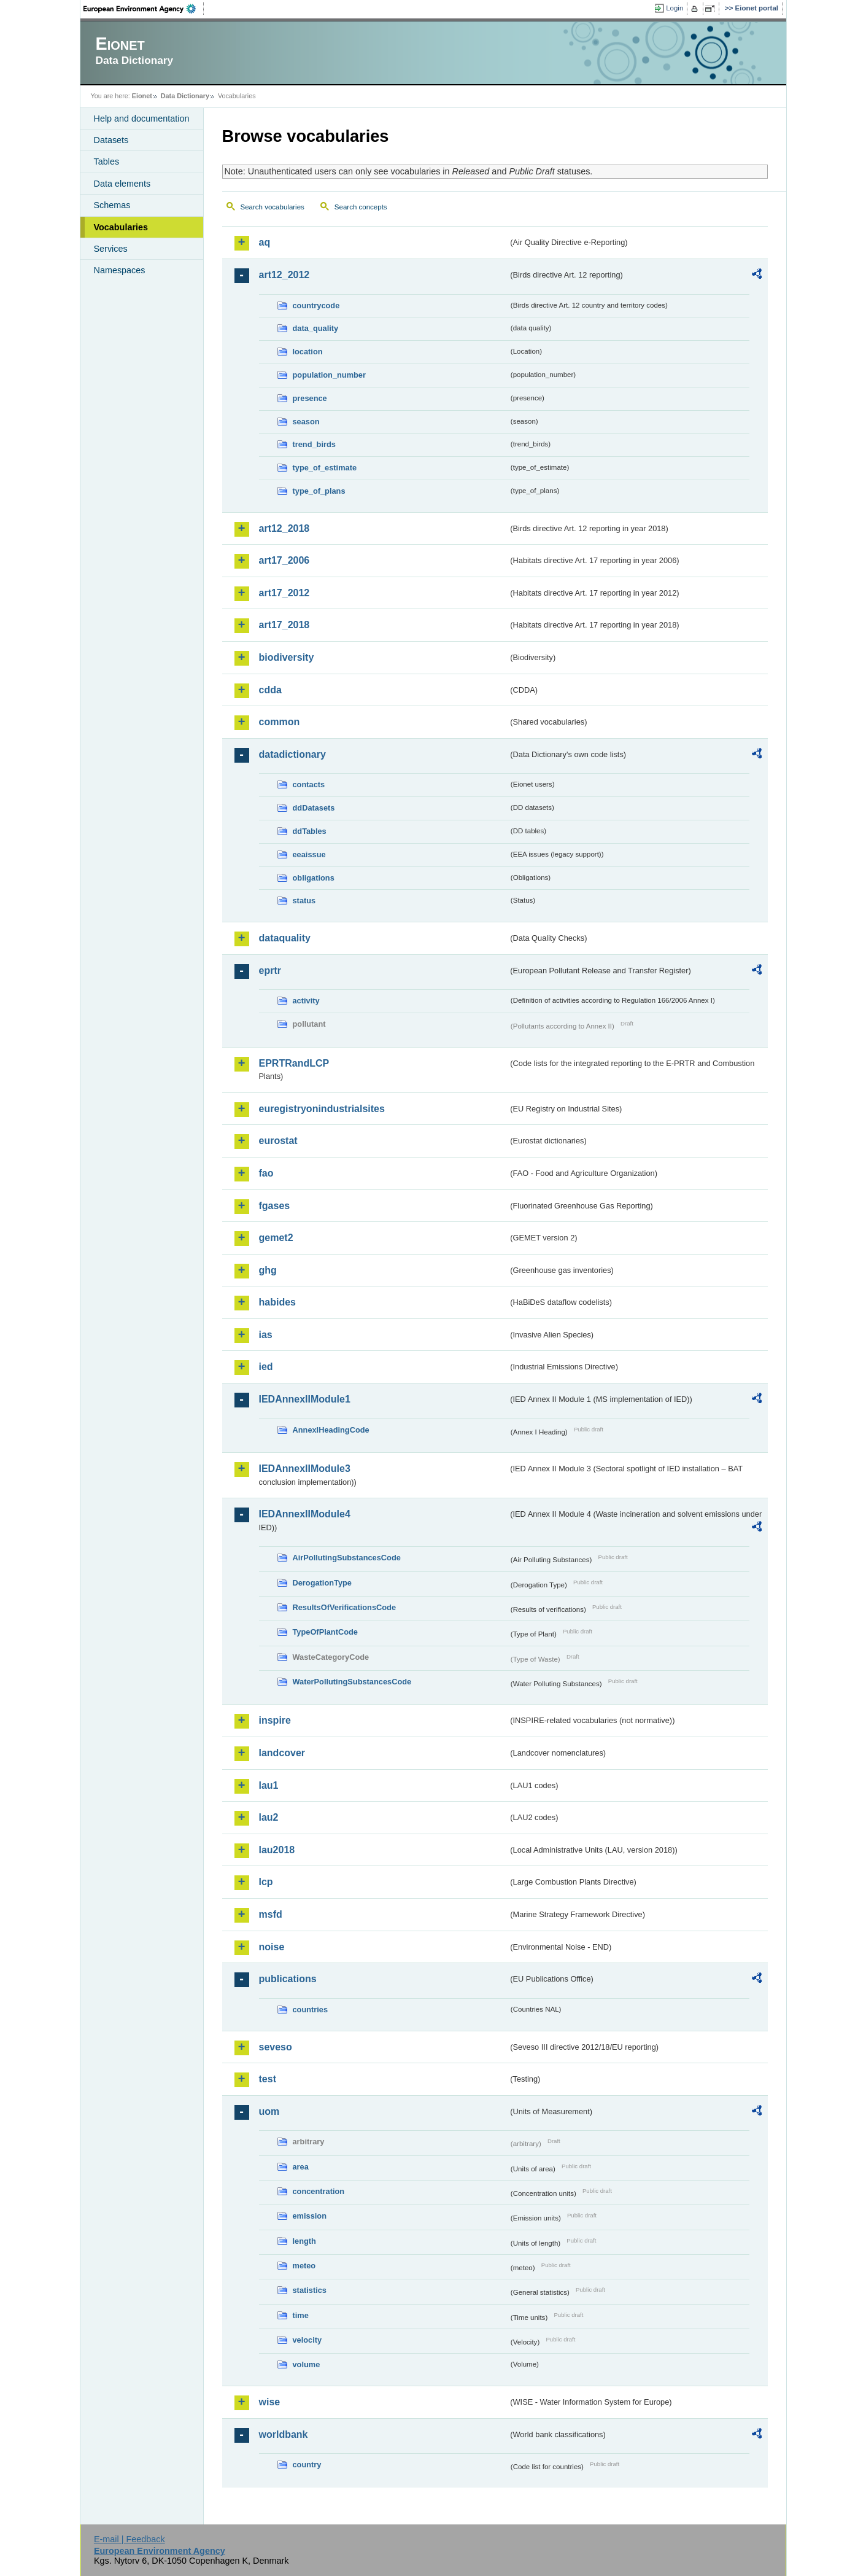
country (307, 2464)
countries (310, 2009)
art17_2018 (284, 625)
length (304, 2241)
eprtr (270, 970)
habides (277, 1302)
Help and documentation (142, 118)
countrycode (316, 305)
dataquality (285, 938)
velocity (307, 2339)
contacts (309, 784)
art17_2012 (284, 593)
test (267, 2079)
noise (272, 1947)
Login (674, 8)
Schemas (112, 205)
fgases (274, 1205)
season (306, 421)
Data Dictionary (185, 95)
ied (266, 1366)
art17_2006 (284, 560)
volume (306, 2364)
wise (269, 2402)
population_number (329, 374)
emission (310, 2215)
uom (269, 2111)
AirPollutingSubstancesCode (347, 1557)
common (279, 722)
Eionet (142, 95)
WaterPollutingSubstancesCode (352, 1681)
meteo (304, 2265)
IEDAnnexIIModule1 (304, 1399)
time (301, 2315)
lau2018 (277, 1850)
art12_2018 (284, 528)
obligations (313, 877)
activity (306, 1000)
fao (266, 1173)
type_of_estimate (325, 467)
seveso (275, 2047)
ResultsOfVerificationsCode (344, 1607)
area (301, 2166)
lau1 (269, 1785)
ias (266, 1334)
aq (265, 242)
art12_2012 (284, 275)
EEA (143, 8)
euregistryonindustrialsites (322, 1108)
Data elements (122, 184)
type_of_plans (319, 491)
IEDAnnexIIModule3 (304, 1468)
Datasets (111, 140)
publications (288, 1979)
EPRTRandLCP (294, 1063)
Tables (107, 161)
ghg (268, 1270)
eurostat (278, 1140)
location (308, 351)
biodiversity (286, 657)
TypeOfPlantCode (325, 1631)
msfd (270, 1914)
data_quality (316, 328)
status (304, 900)
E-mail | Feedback (129, 2539)
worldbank (283, 2434)
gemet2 (276, 1237)
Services (111, 249)
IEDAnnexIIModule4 (304, 1514)
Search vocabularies (272, 207)
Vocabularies (121, 227)
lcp (266, 1882)
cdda (270, 690)
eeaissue (309, 854)
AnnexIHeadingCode (331, 1429)
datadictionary (292, 754)
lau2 (269, 1817)
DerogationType (322, 1582)
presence (310, 398)
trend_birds (314, 444)
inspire (275, 1720)
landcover (282, 1753)
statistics (310, 2290)
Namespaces (119, 270)
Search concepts (360, 207)
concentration (319, 2191)
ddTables (310, 831)
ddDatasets (314, 807)
